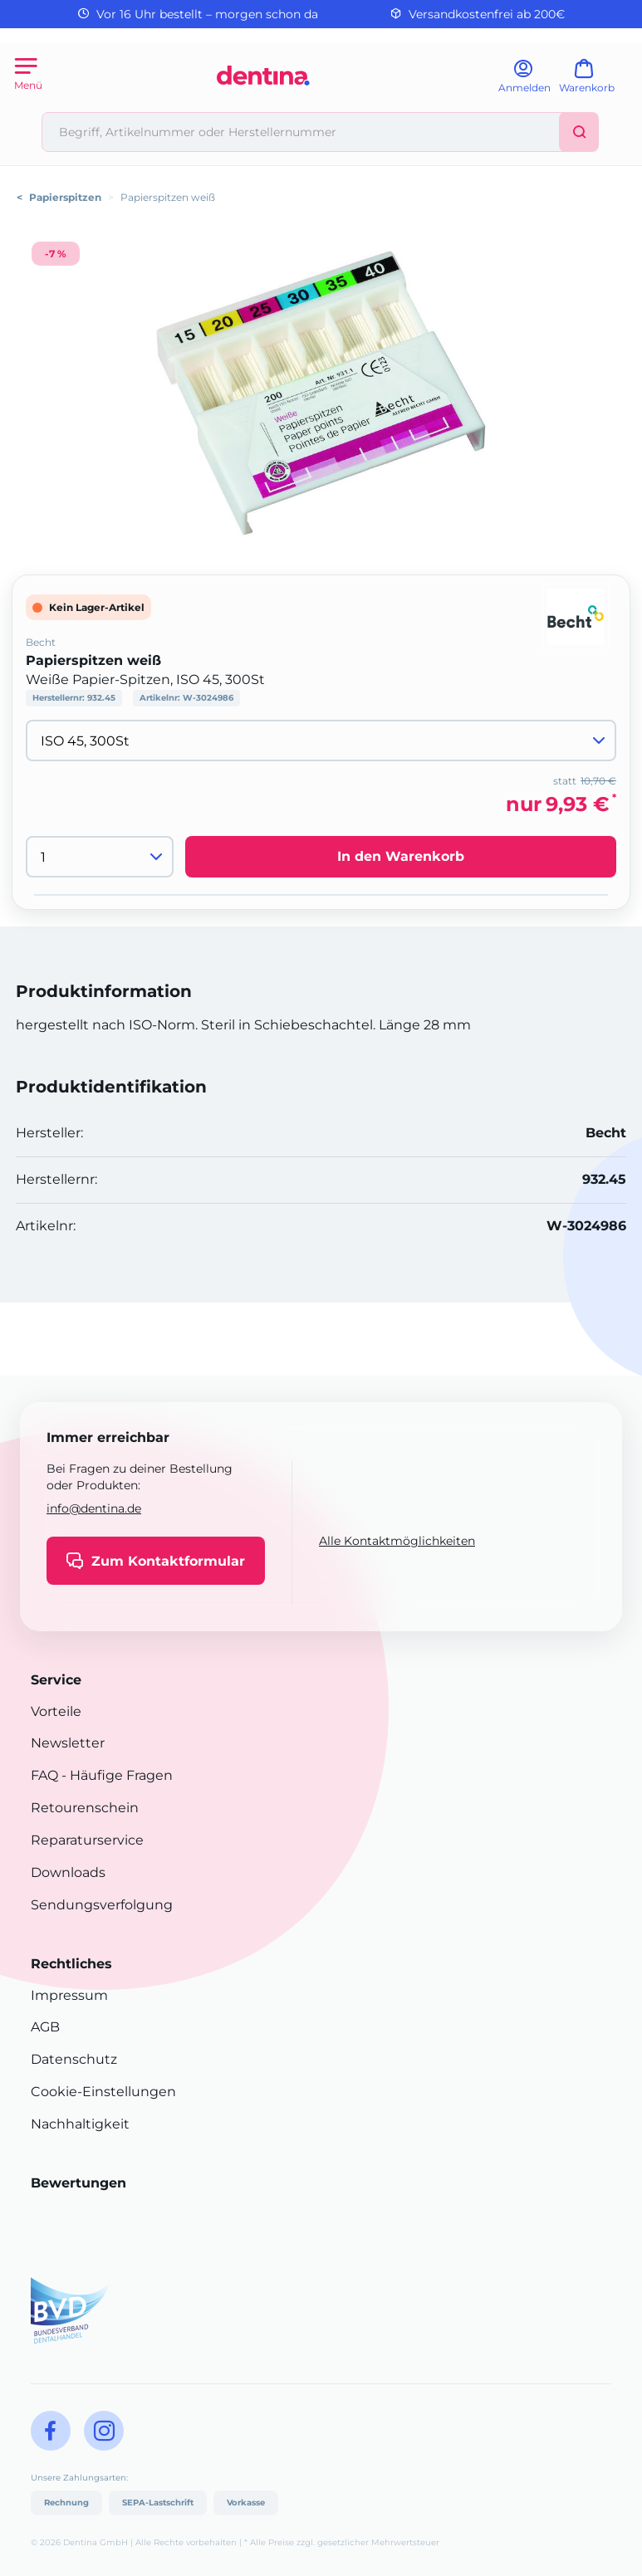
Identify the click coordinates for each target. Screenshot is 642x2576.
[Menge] (100, 856)
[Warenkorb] (594, 81)
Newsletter (68, 1743)
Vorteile (56, 1711)
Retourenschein (85, 1808)
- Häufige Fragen (115, 1775)
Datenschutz (74, 2059)
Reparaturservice (87, 1840)
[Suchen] (579, 132)
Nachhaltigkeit (80, 2124)
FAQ (44, 1775)
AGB (45, 2027)
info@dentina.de (94, 1508)
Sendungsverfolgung (102, 1905)
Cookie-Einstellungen (103, 2091)
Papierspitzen (65, 197)
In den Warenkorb (400, 856)
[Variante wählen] (321, 740)
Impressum (69, 1995)
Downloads (68, 1872)
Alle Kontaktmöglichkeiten (397, 1540)
